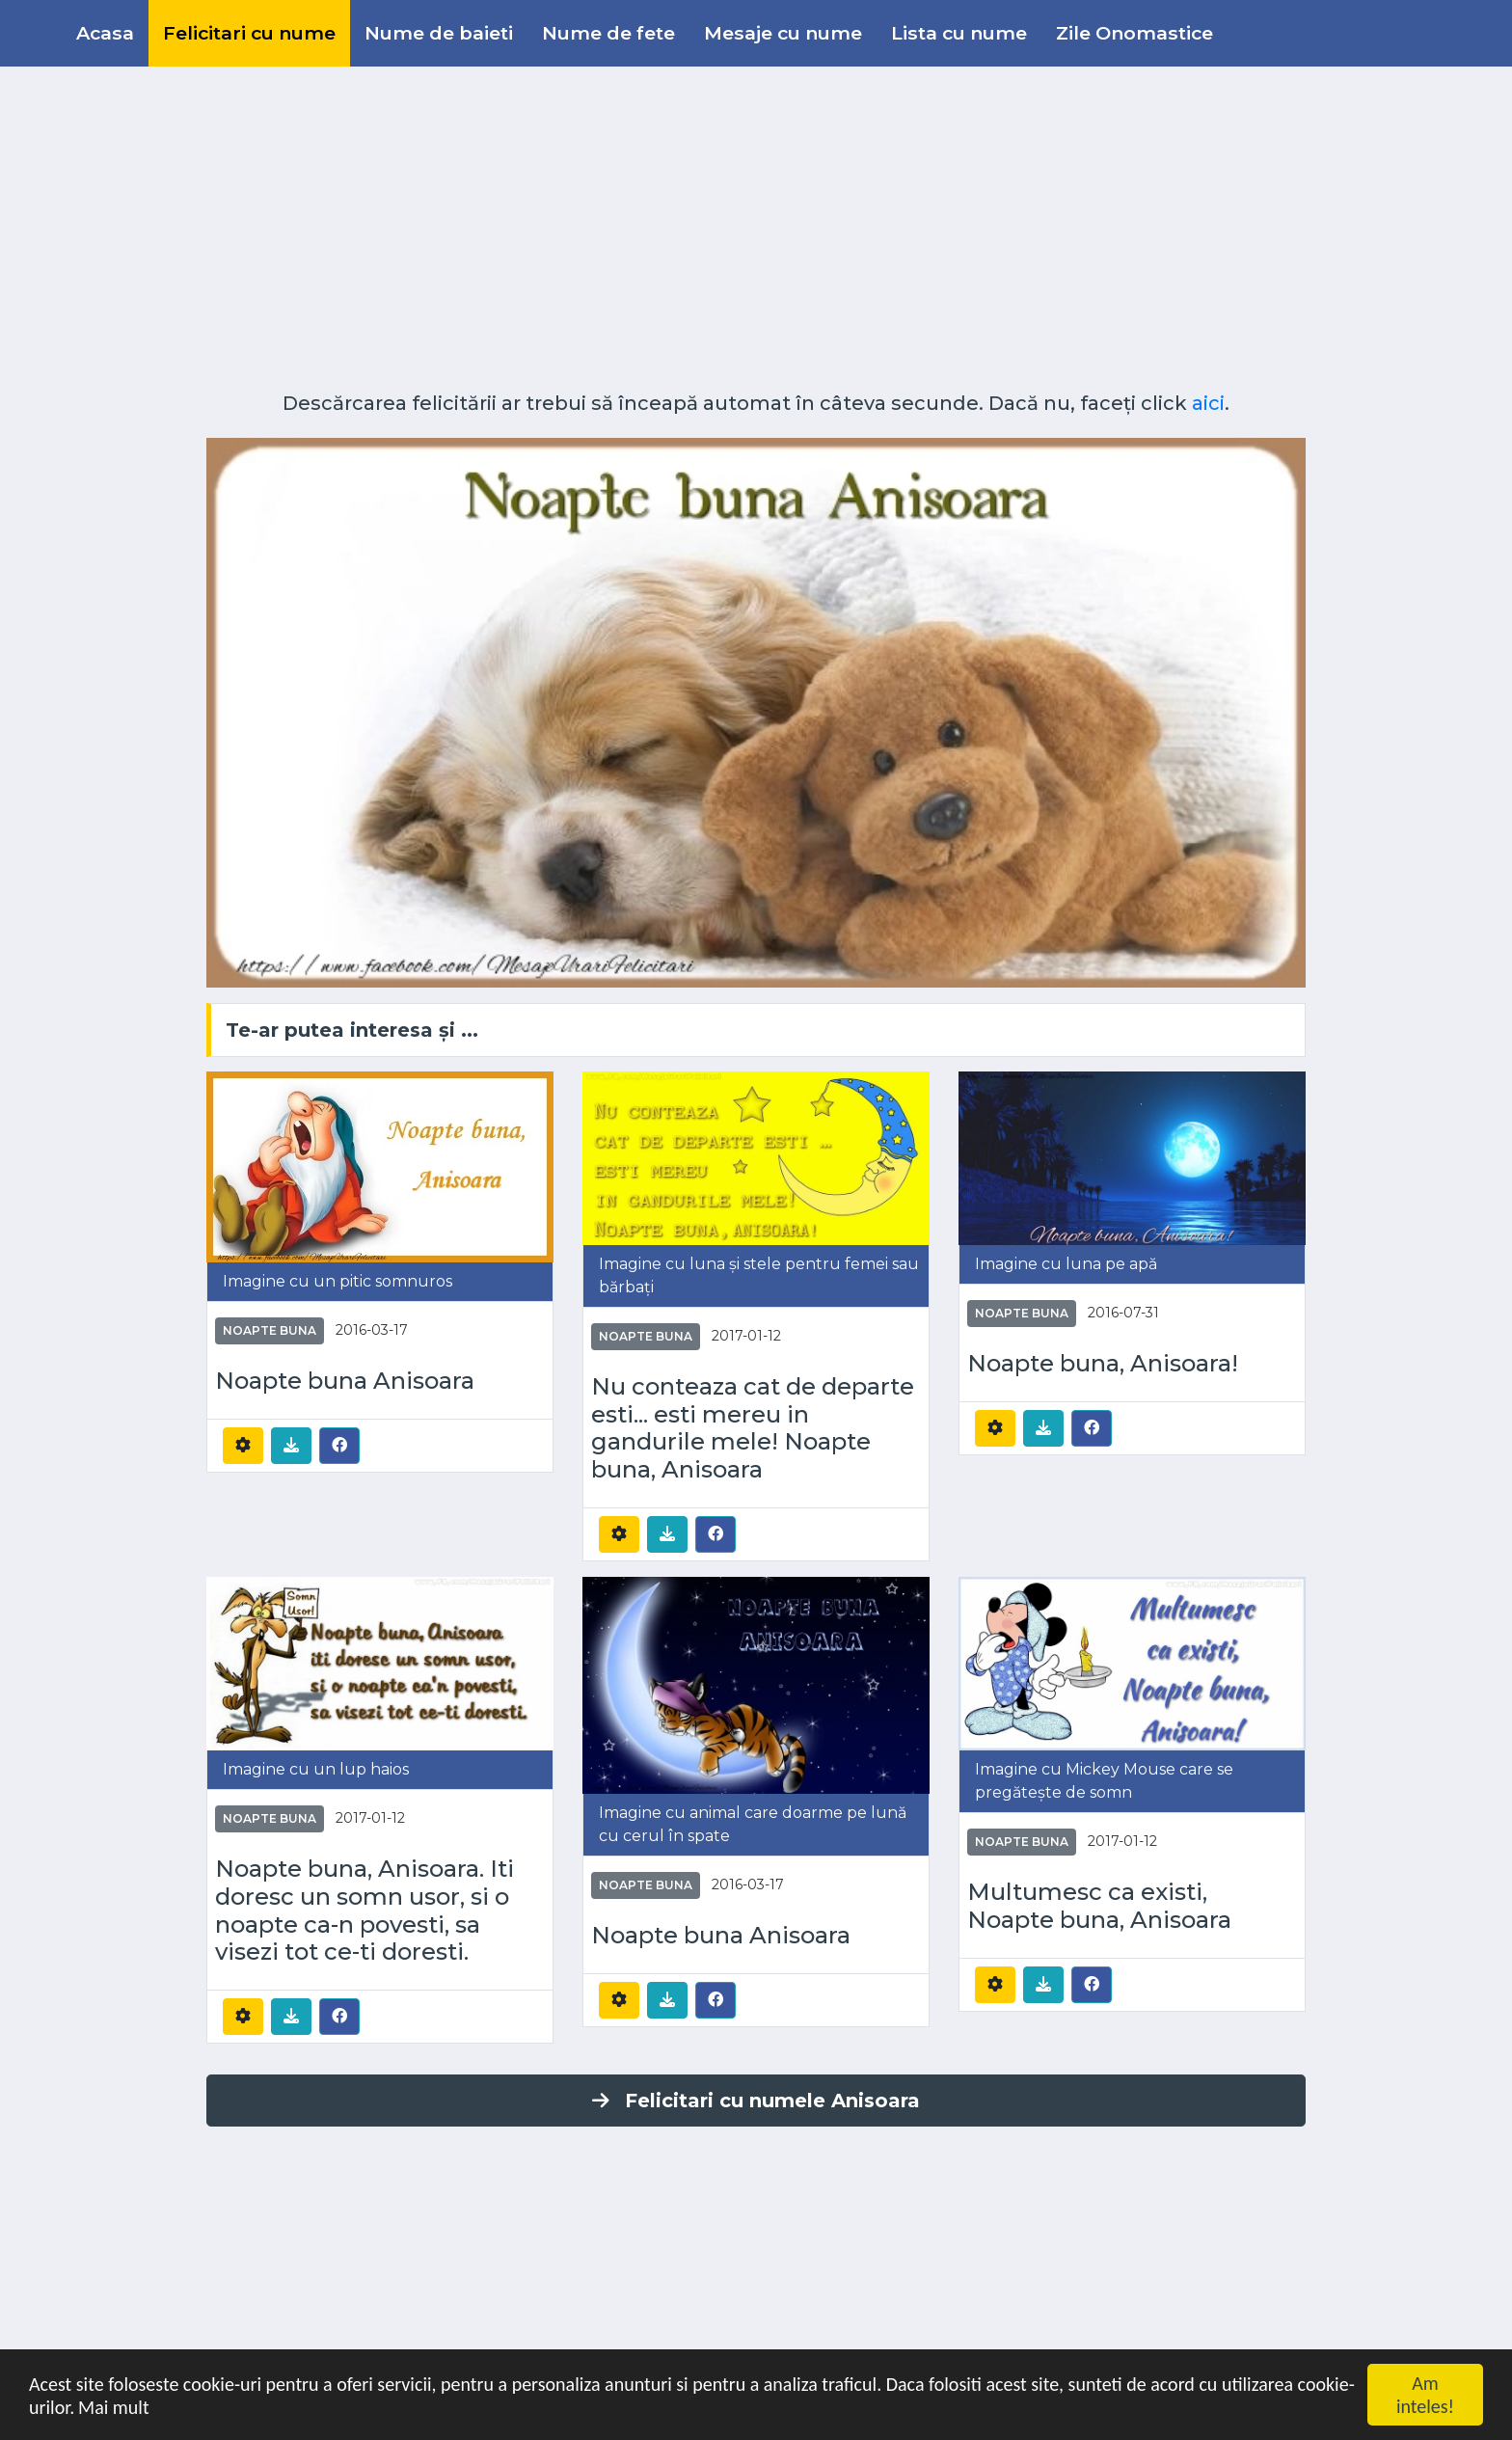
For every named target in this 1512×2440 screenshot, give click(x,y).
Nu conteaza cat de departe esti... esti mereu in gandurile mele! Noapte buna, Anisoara (752, 1428)
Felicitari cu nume (249, 32)
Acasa (105, 32)
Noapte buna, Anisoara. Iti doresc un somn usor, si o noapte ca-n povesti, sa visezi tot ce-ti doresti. (364, 1911)
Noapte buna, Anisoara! (1102, 1363)
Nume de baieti (438, 32)
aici (1208, 403)
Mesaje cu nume (783, 32)
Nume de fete (608, 32)
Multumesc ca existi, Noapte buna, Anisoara (1099, 1906)
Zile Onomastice (1134, 32)
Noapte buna (269, 1330)
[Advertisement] (756, 222)
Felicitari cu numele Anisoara (756, 2100)
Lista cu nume (959, 32)
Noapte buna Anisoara (344, 1381)
